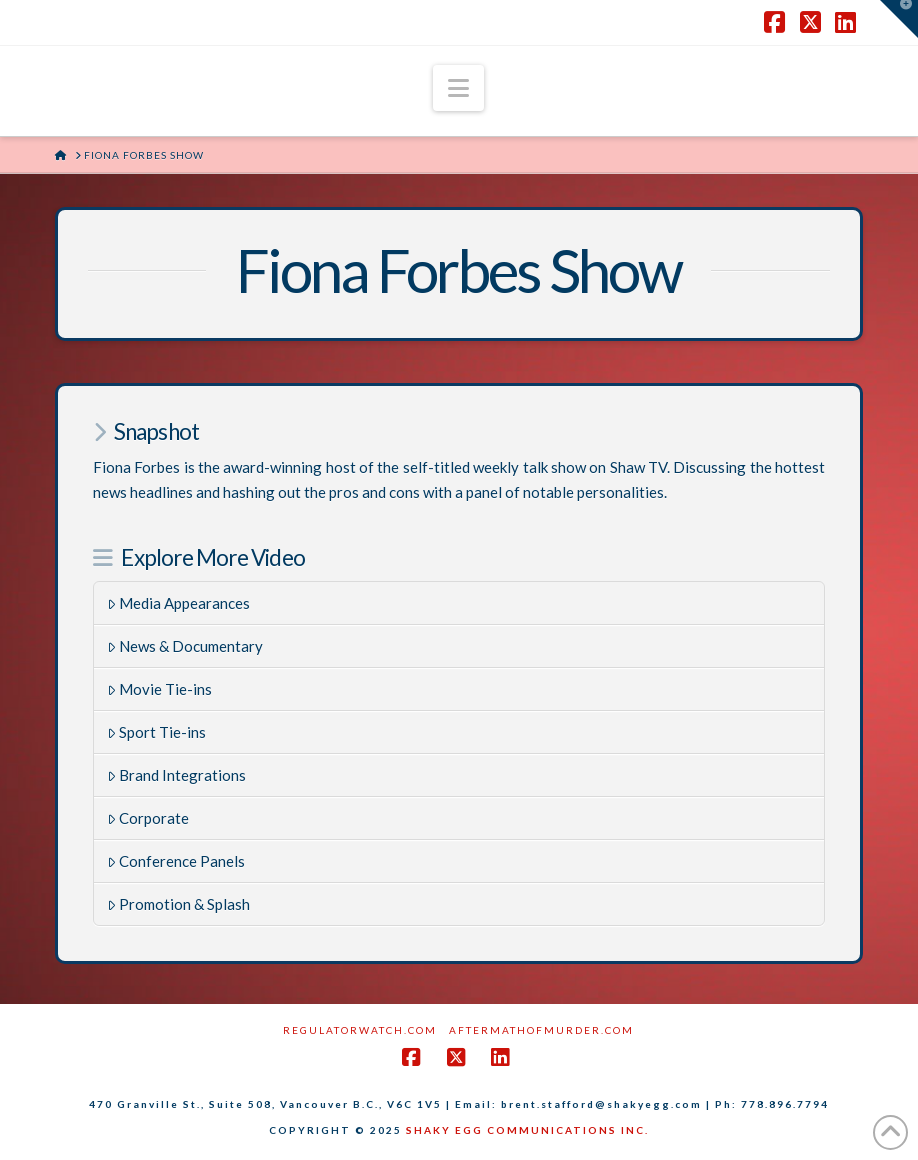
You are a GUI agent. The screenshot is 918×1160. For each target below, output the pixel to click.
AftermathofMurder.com (541, 1030)
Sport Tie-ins (157, 732)
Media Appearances (179, 603)
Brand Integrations (177, 775)
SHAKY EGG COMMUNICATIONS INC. (527, 1130)
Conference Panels (176, 861)
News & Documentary (185, 646)
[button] (458, 88)
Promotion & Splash (179, 904)
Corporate (148, 818)
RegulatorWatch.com (360, 1030)
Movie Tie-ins (160, 689)
